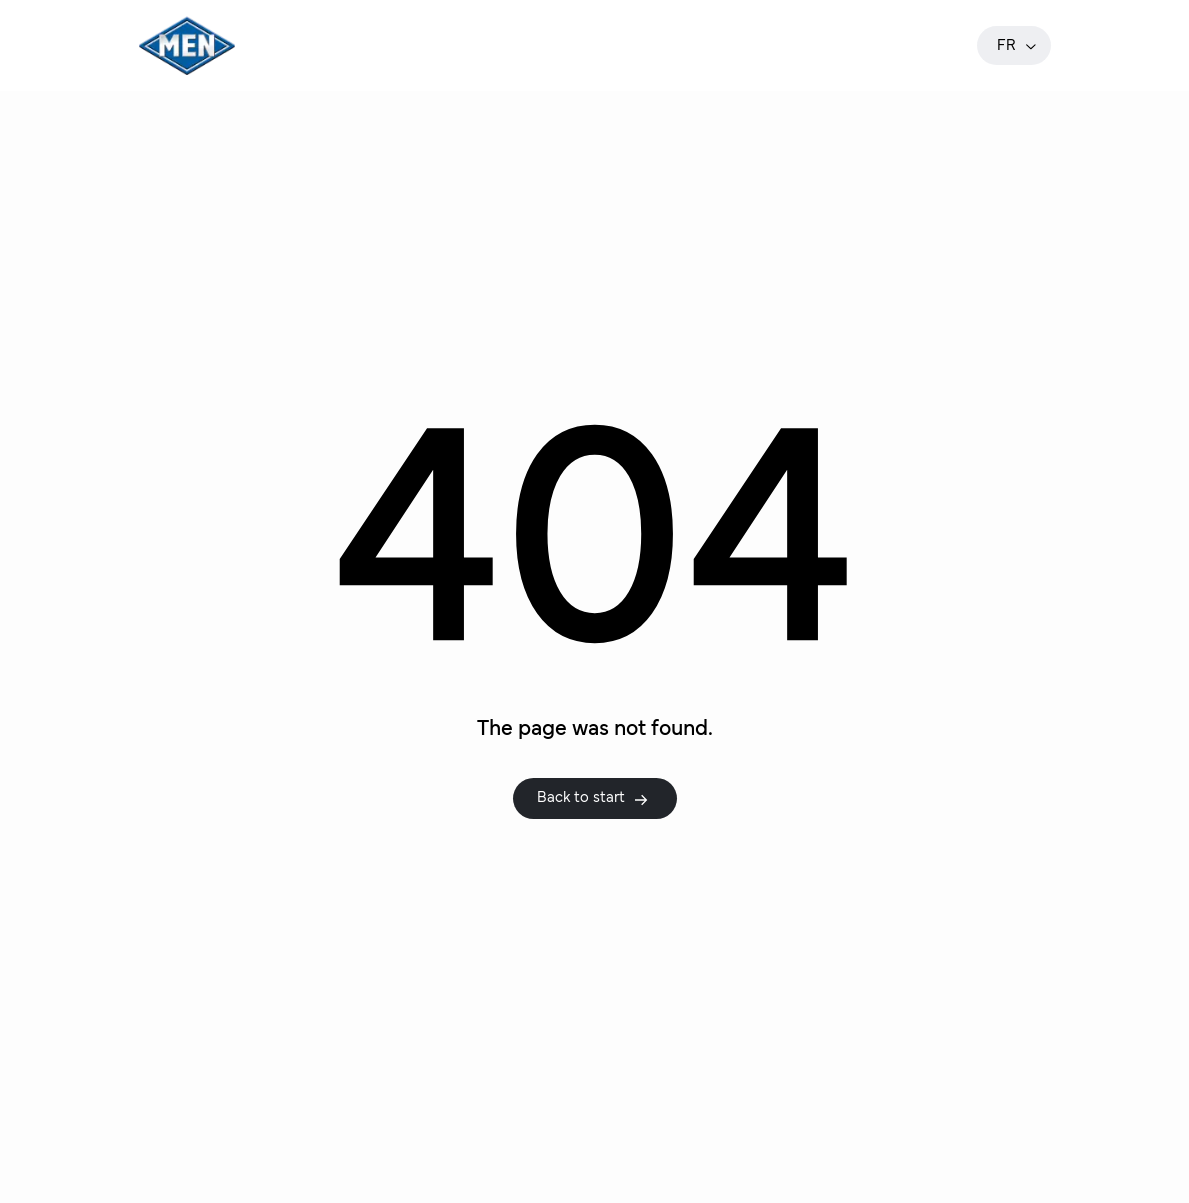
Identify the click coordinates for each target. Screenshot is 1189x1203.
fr (1018, 45)
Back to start (593, 798)
